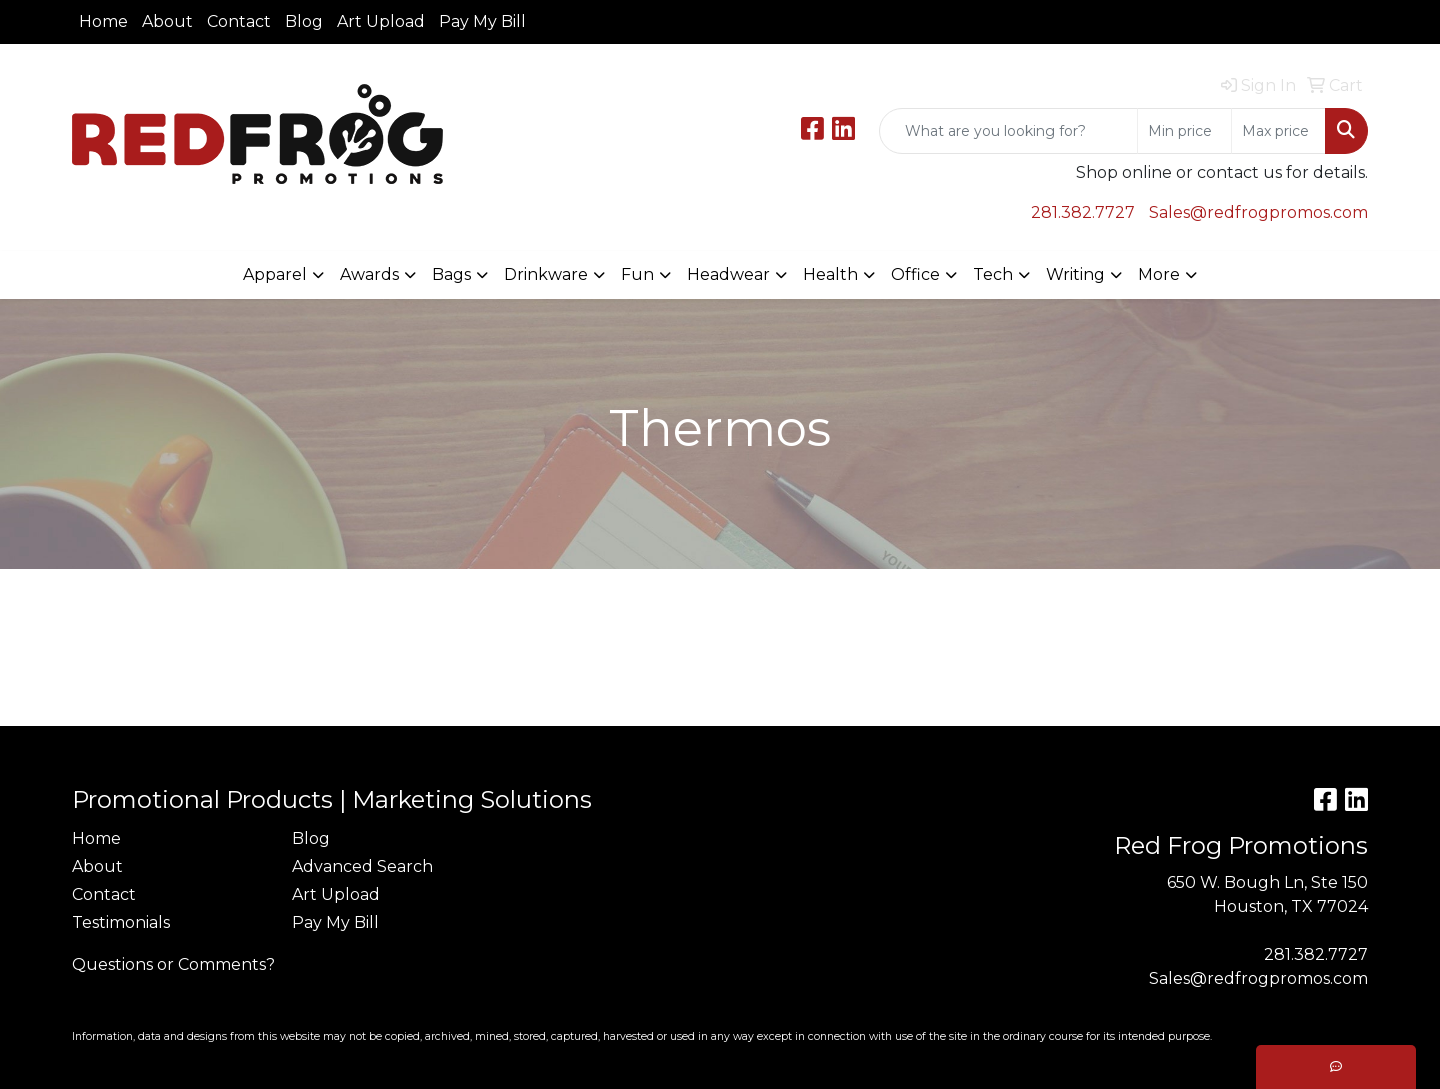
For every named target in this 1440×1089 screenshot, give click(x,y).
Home (103, 21)
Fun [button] (637, 274)
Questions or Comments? (173, 964)
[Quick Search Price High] (1278, 131)
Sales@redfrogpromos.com (1258, 212)
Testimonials (121, 922)
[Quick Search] (1008, 131)
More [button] (1159, 274)
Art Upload (381, 21)
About (167, 21)
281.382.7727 (1083, 212)
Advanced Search (362, 866)
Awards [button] (369, 274)
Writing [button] (1075, 274)
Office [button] (915, 274)
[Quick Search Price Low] (1184, 131)
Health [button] (830, 274)
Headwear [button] (728, 274)
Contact (239, 21)
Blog (304, 21)
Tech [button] (993, 274)
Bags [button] (451, 274)
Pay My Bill (482, 21)
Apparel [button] (275, 274)
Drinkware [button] (546, 274)
